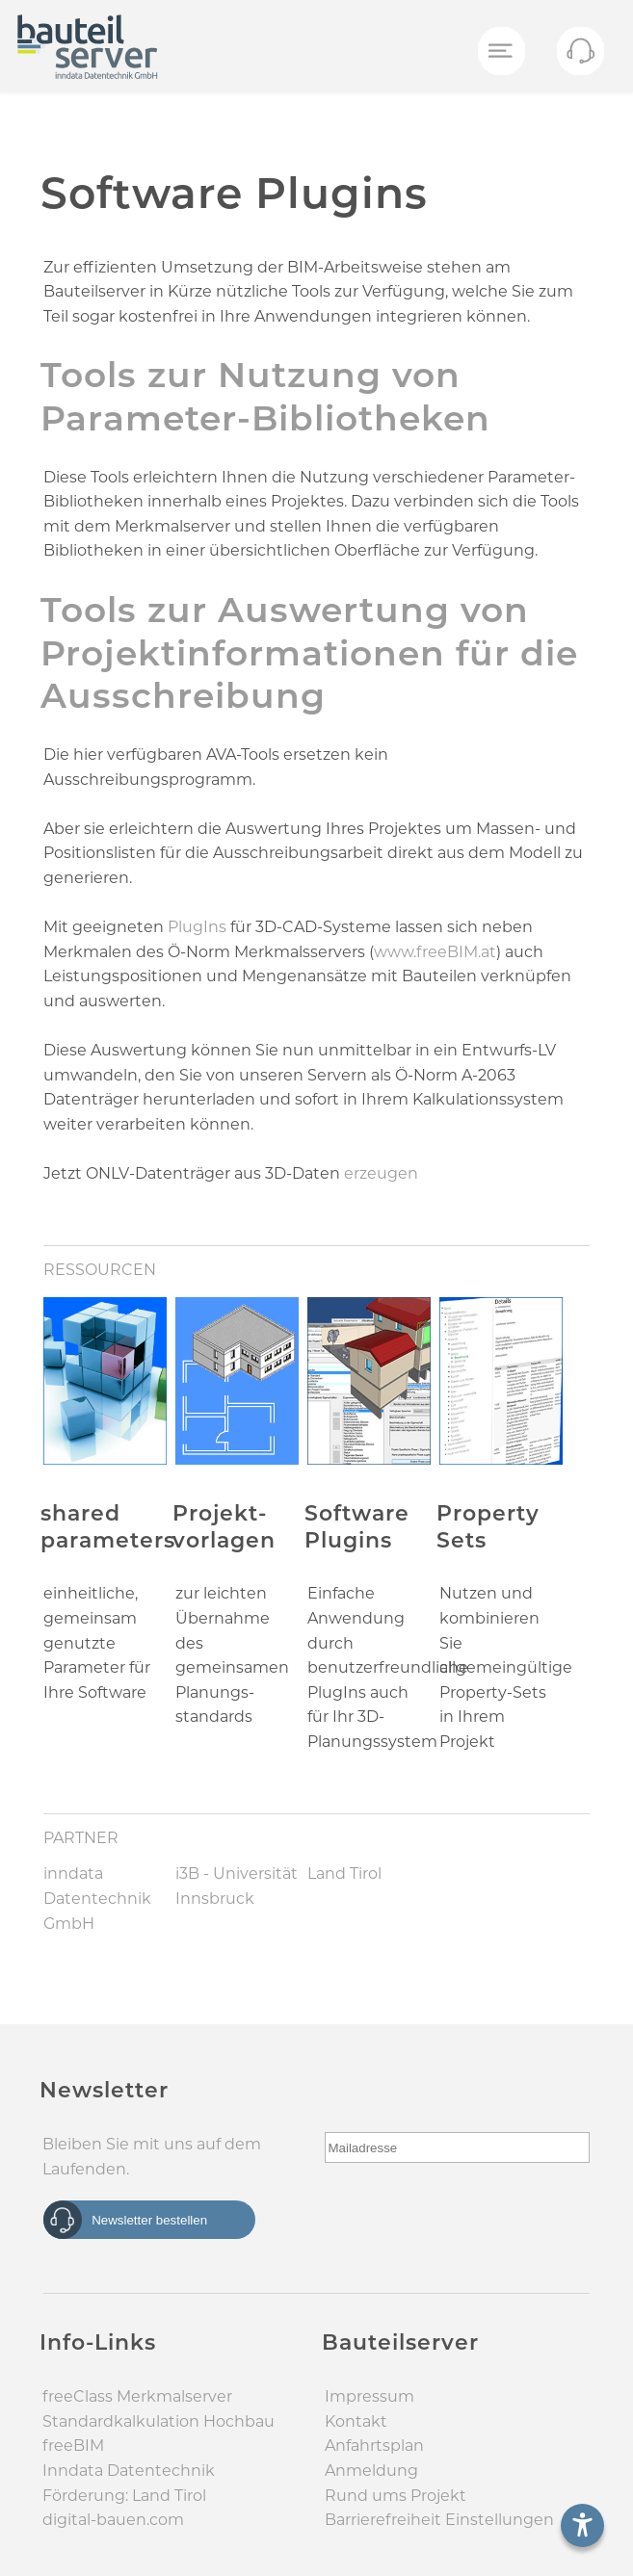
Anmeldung (371, 2470)
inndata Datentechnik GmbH (97, 1898)
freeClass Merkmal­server (137, 2396)
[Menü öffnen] (500, 52)
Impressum (369, 2396)
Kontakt (356, 2421)
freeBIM (73, 2445)
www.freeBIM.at (435, 952)
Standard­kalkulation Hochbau (158, 2421)
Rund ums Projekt (395, 2495)
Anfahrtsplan (374, 2445)
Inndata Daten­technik (128, 2470)
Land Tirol (344, 1873)
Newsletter (104, 2090)
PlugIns (199, 927)
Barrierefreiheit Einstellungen (439, 2520)
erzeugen (381, 1173)
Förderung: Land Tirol (124, 2495)
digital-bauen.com (113, 2520)
